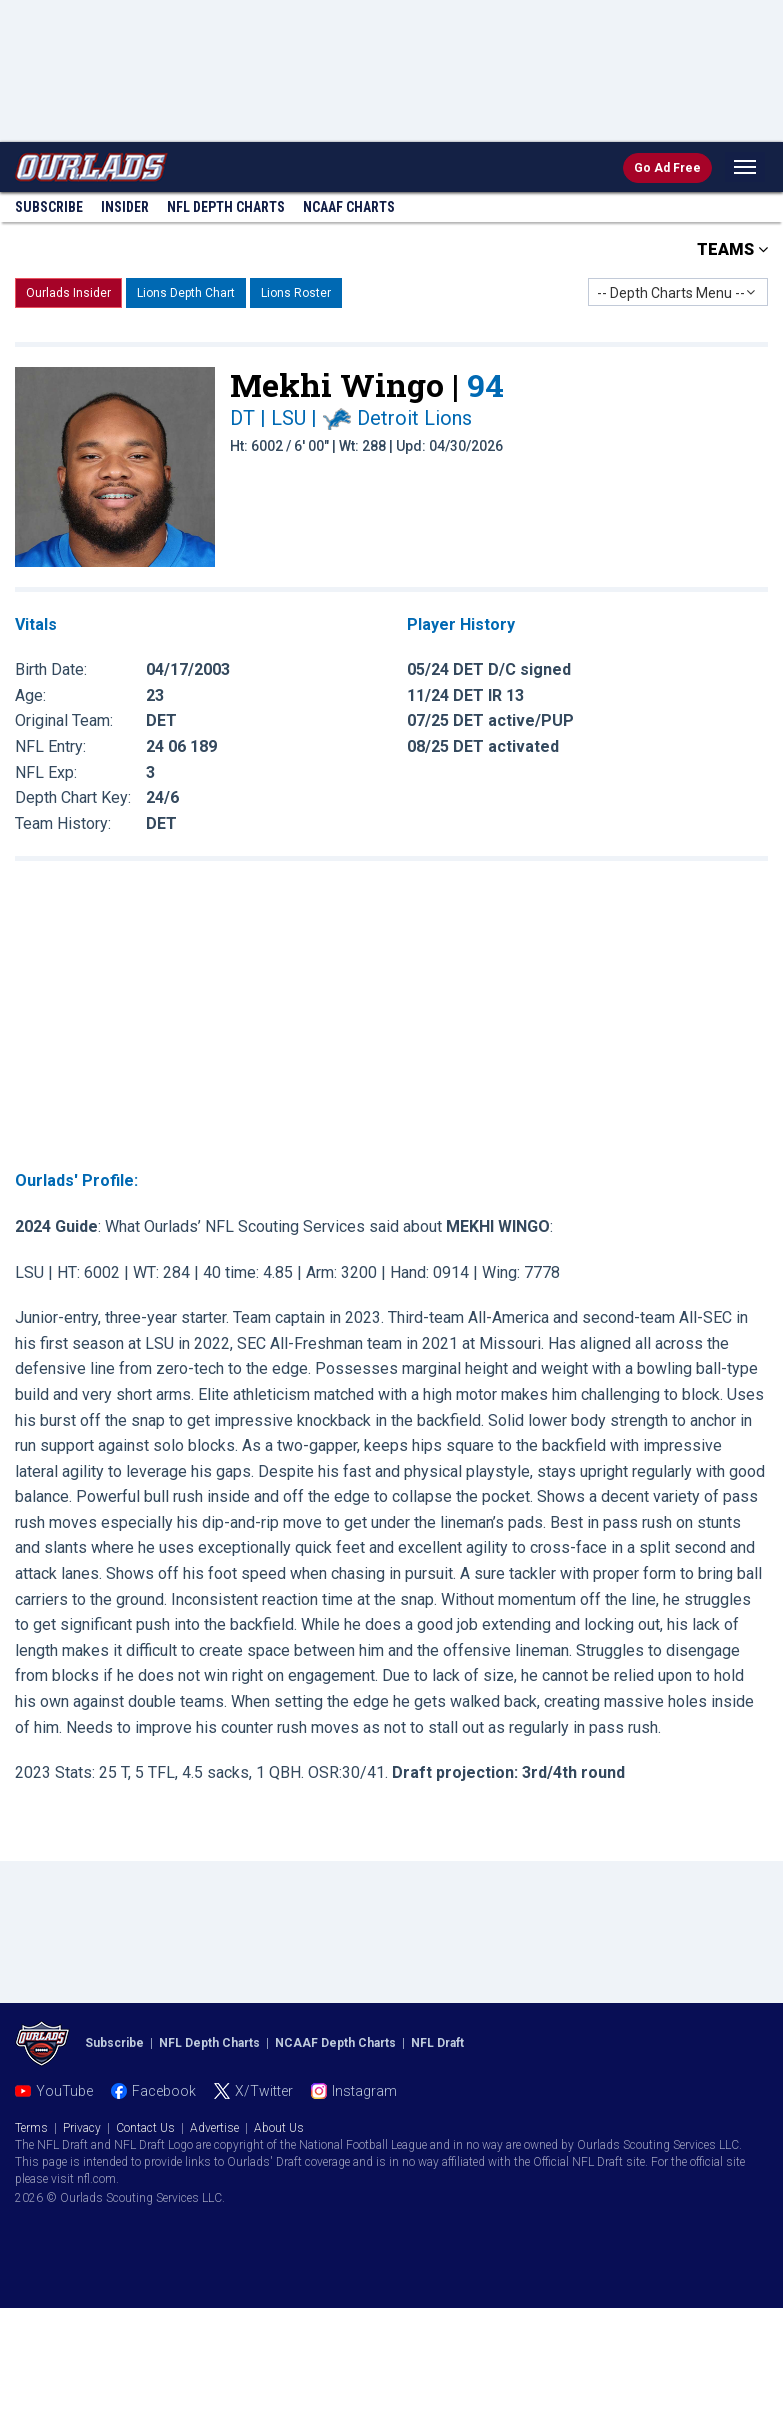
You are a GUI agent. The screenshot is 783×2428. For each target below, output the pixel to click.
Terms (31, 2128)
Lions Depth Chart (186, 293)
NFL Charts (226, 207)
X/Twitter (264, 2091)
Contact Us (145, 2128)
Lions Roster (296, 293)
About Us (279, 2128)
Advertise (214, 2128)
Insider (125, 207)
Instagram (364, 2091)
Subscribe (49, 207)
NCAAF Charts (349, 207)
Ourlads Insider (68, 293)
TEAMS (732, 249)
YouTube (64, 2091)
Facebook (164, 2091)
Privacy (82, 2128)
